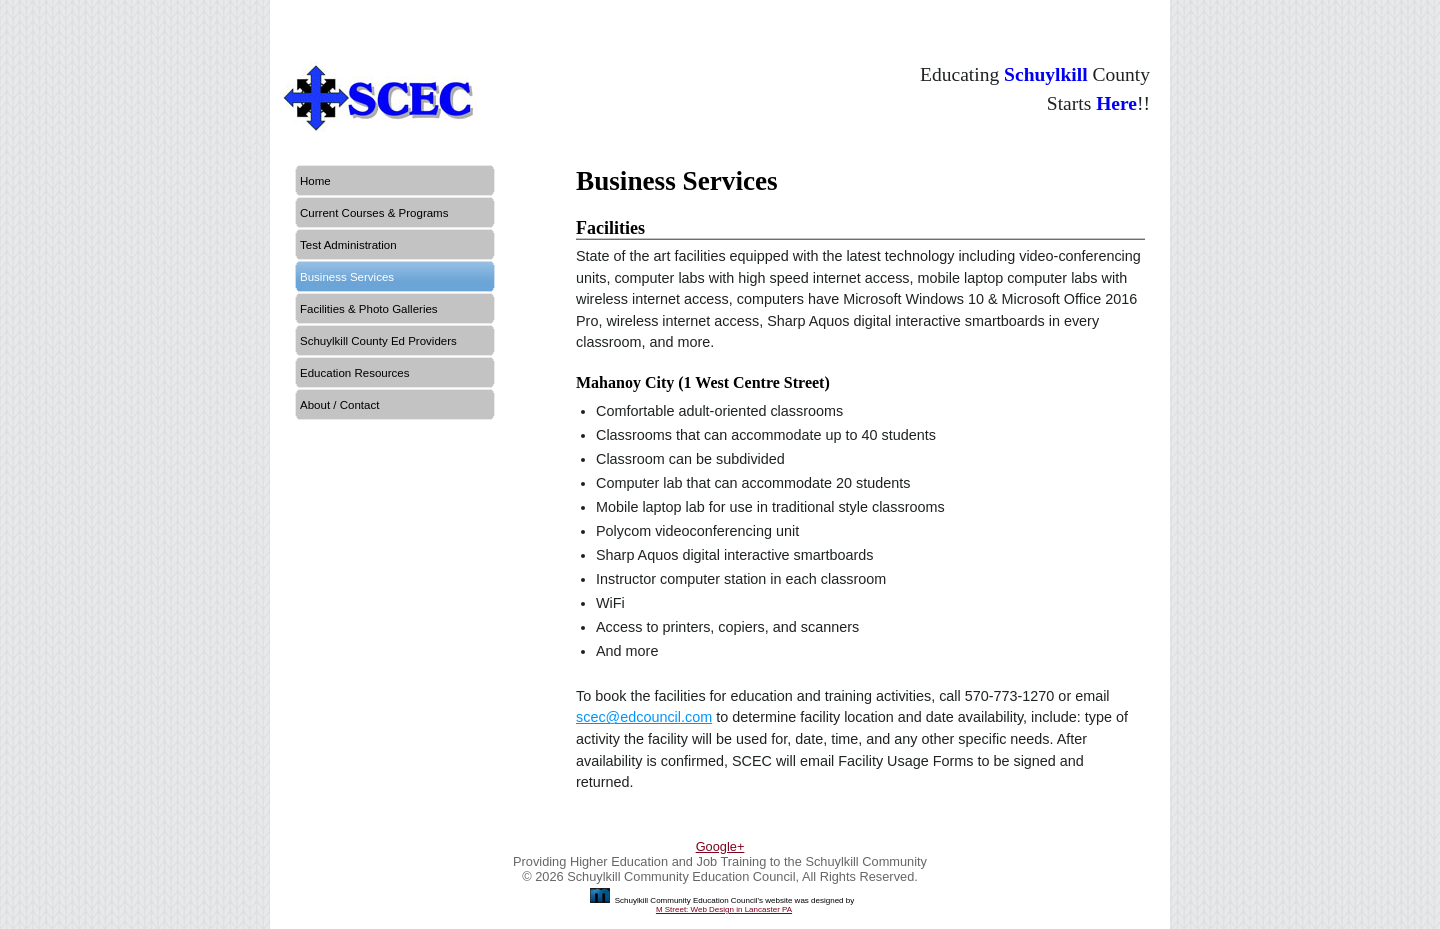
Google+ (720, 846)
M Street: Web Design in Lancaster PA (724, 909)
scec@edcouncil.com (644, 717)
